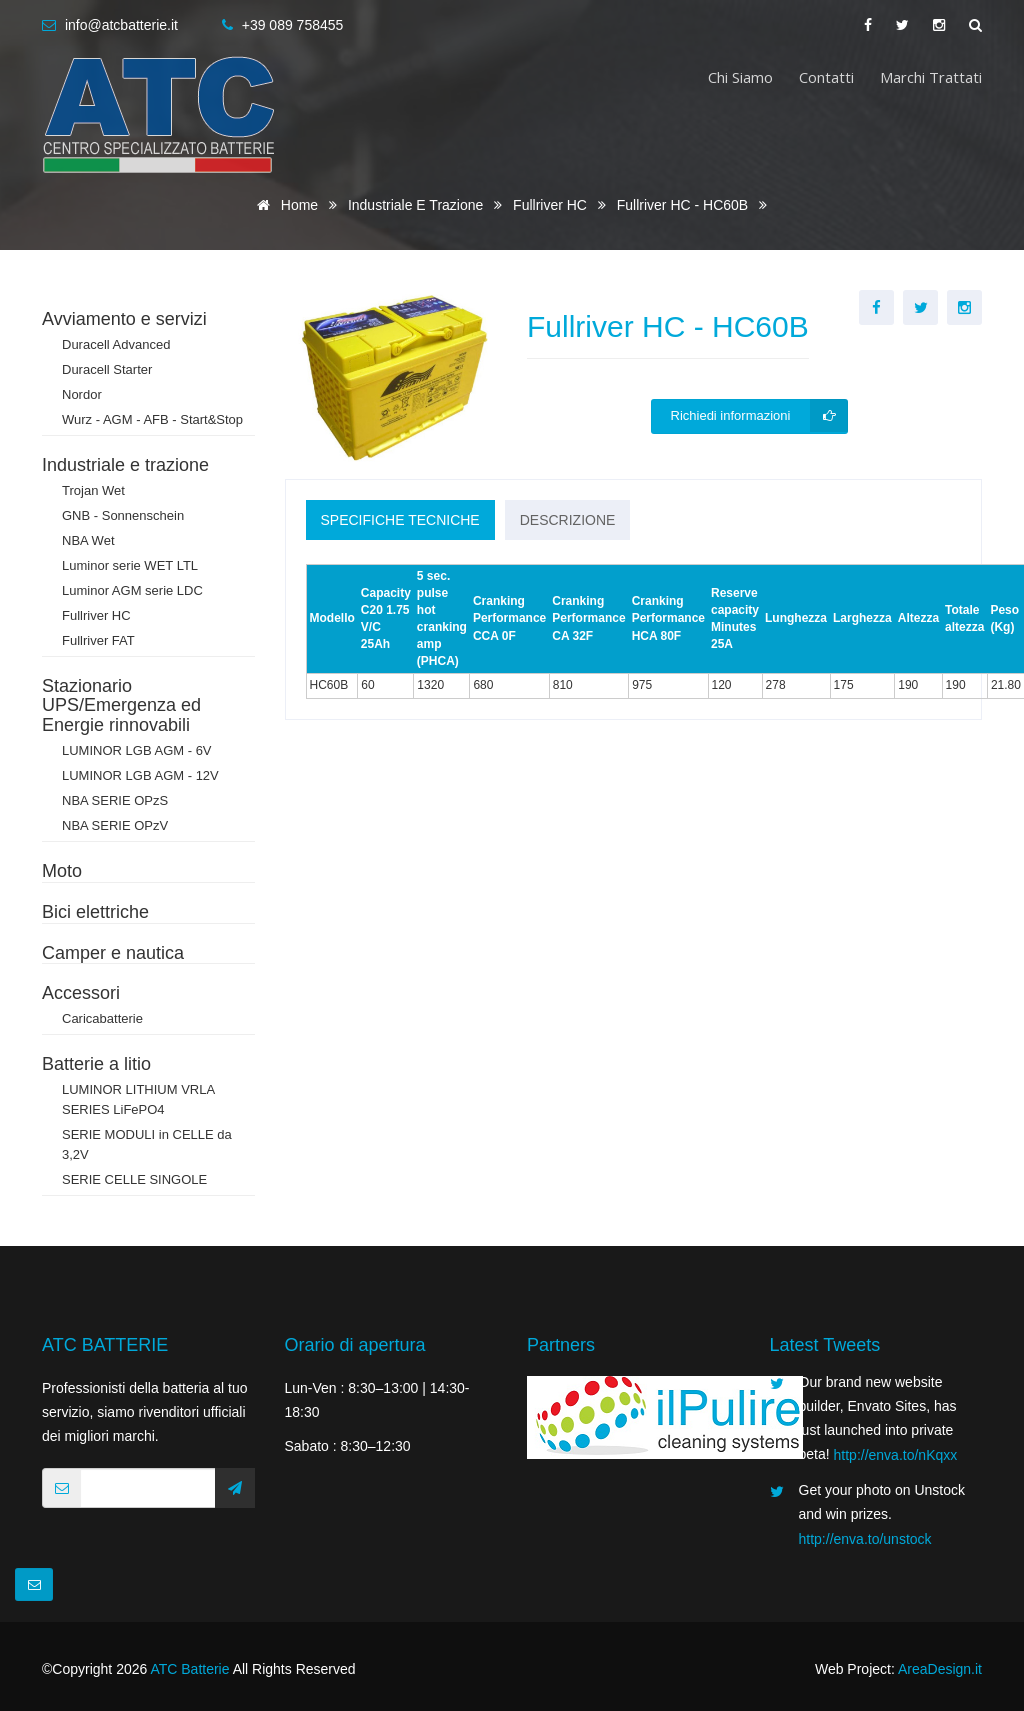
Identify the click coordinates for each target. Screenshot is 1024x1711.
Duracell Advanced (116, 344)
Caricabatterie (102, 1018)
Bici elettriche (95, 912)
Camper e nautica (113, 953)
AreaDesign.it (940, 1669)
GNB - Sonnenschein (123, 515)
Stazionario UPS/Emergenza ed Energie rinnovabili (121, 706)
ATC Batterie (189, 1669)
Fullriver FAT (98, 640)
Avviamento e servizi (124, 319)
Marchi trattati (931, 77)
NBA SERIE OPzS (115, 800)
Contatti (826, 77)
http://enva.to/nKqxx (896, 1455)
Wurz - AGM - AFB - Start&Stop (152, 419)
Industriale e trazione (417, 205)
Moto (62, 871)
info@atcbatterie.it (121, 25)
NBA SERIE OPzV (115, 825)
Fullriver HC (552, 205)
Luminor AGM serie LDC (132, 590)
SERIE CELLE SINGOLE (134, 1179)
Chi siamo (740, 77)
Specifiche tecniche (400, 520)
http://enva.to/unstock (865, 1539)
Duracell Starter (107, 369)
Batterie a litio (96, 1064)
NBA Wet (88, 540)
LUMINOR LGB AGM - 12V (140, 775)
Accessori (81, 993)
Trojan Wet (93, 490)
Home (284, 205)
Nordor (82, 394)
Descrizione (568, 520)
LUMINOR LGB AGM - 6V (137, 750)
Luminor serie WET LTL (130, 565)
